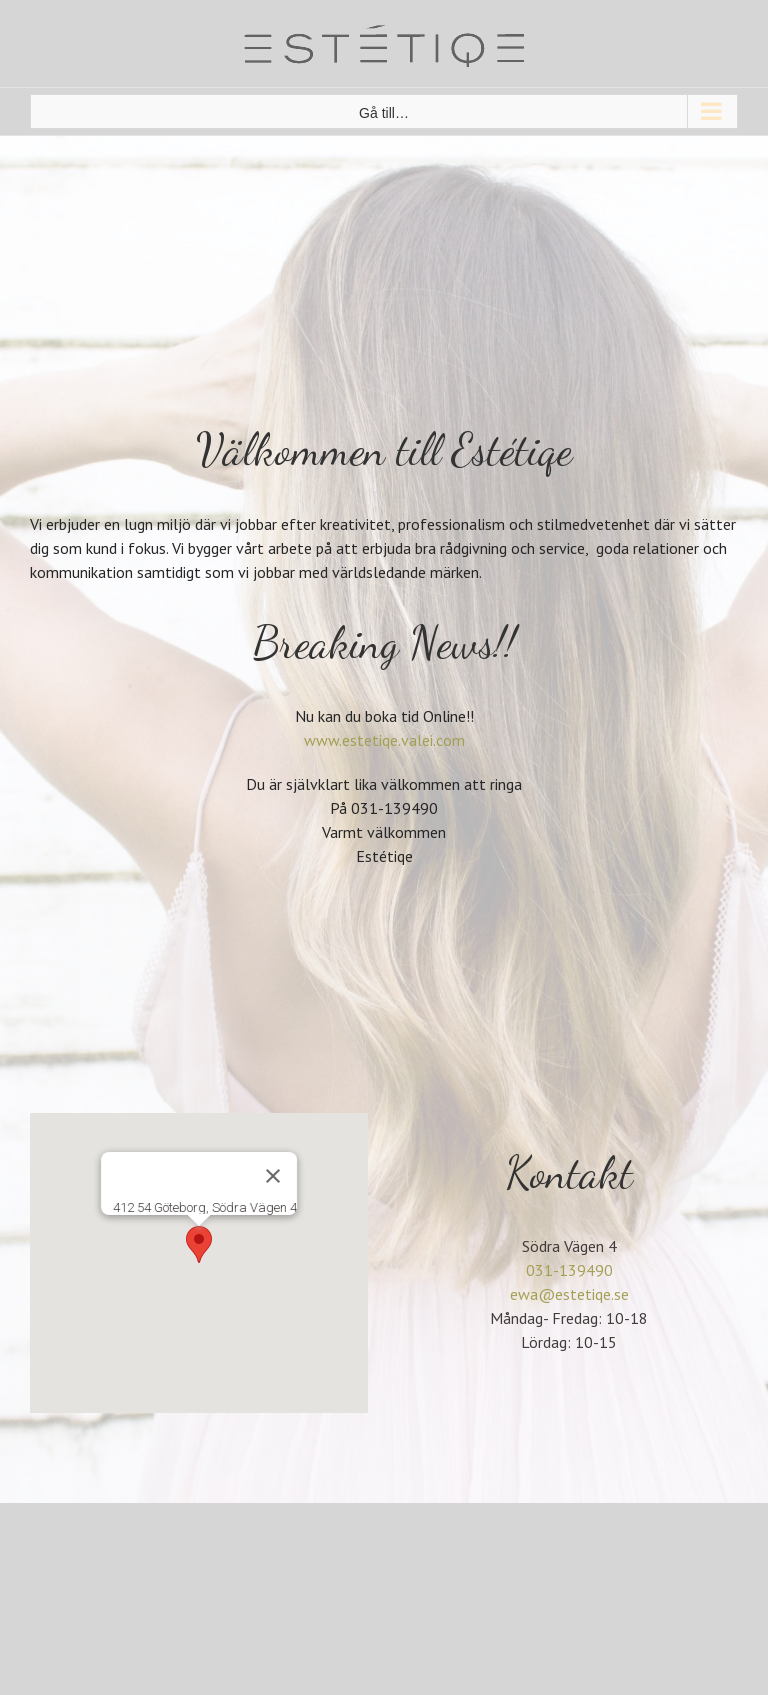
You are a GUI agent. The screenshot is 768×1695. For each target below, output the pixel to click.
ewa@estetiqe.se (569, 1294)
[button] (199, 1244)
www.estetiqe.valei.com (384, 740)
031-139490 (569, 1270)
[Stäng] (273, 1176)
